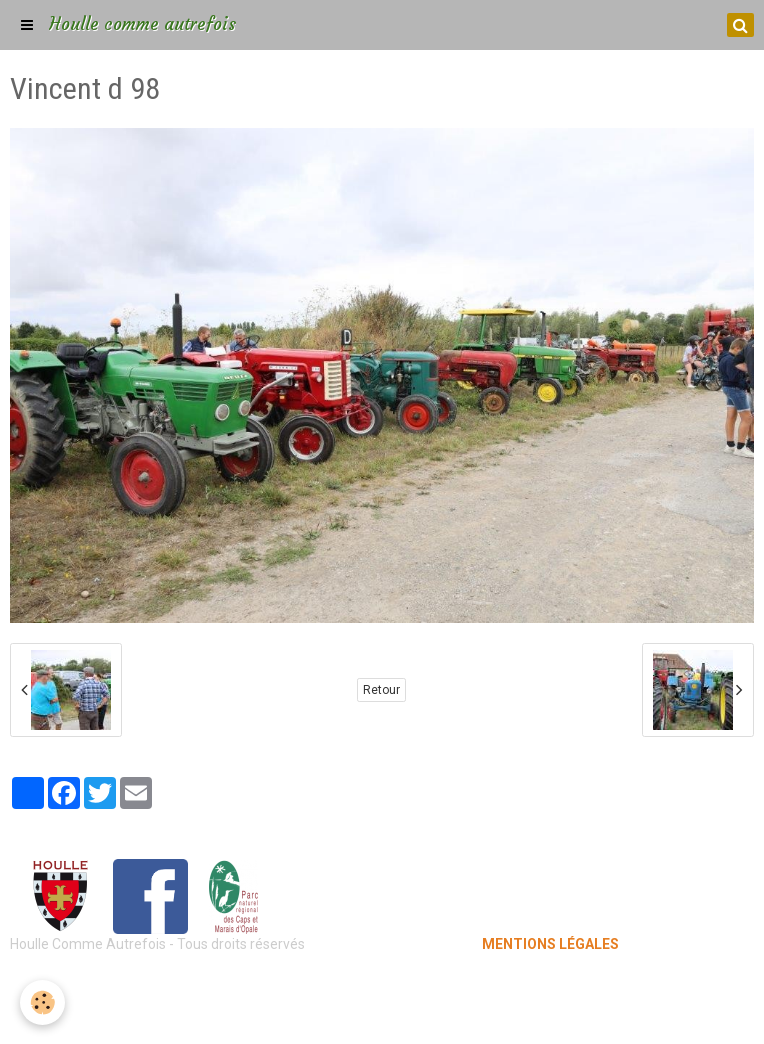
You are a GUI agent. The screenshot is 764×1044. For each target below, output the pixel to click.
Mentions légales (382, 984)
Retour (381, 690)
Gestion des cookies (382, 1014)
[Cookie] (42, 1002)
